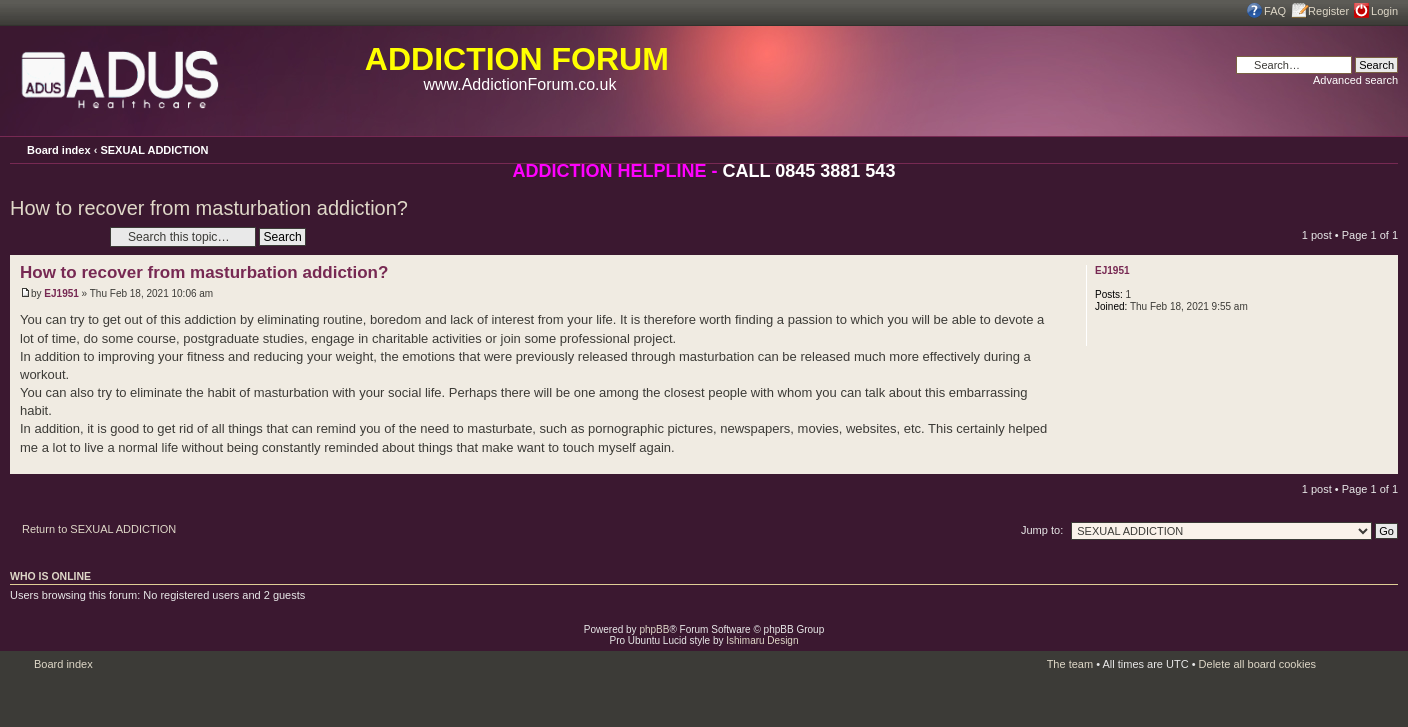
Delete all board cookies (1257, 664)
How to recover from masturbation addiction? (209, 208)
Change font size (1383, 149)
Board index (59, 150)
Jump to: (1042, 530)
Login (1384, 11)
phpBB (654, 629)
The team (1070, 664)
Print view (1355, 147)
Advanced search (1355, 80)
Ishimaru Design (762, 640)
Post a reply (55, 236)
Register (1328, 11)
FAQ (1275, 11)
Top (1382, 463)
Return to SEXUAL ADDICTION (99, 529)
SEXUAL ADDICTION (154, 150)
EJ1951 (61, 293)
